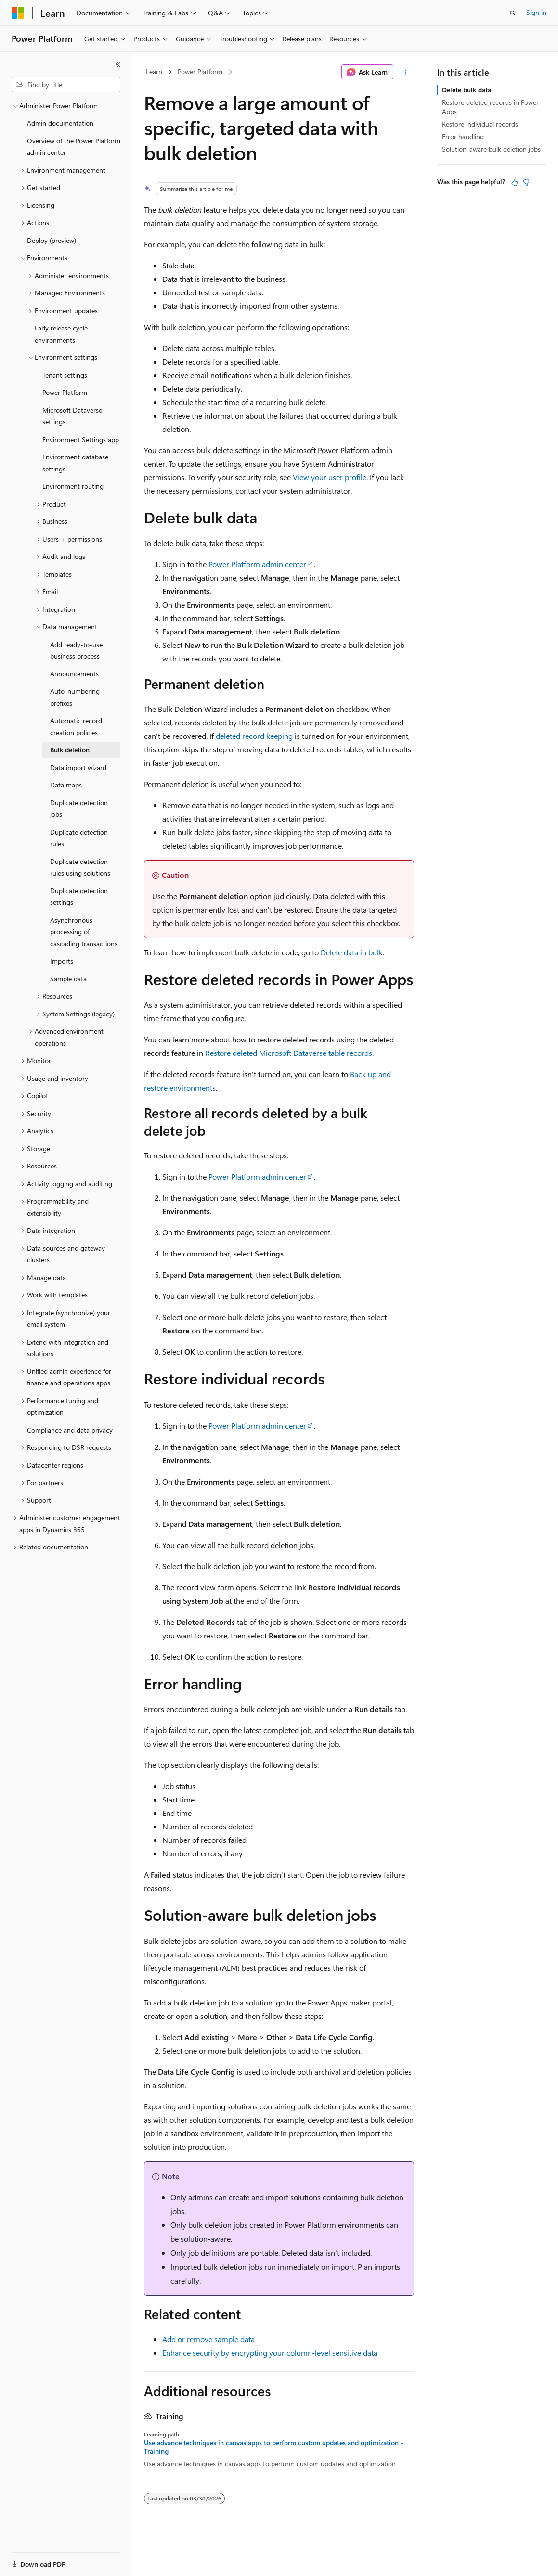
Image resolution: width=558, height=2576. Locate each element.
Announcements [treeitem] (74, 673)
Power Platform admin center (257, 564)
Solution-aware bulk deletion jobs (491, 148)
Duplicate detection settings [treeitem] (79, 896)
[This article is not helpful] (526, 182)
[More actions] (405, 72)
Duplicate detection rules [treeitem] (79, 838)
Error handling (463, 136)
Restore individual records (480, 123)
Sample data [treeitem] (68, 978)
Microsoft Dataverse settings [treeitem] (72, 416)
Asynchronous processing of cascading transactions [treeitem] (83, 931)
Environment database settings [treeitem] (75, 462)
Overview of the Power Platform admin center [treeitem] (73, 146)
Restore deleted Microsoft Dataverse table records (288, 1053)
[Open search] (512, 13)
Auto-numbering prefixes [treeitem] (75, 697)
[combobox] (66, 84)
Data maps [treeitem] (66, 784)
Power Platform (200, 71)
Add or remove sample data (208, 2339)
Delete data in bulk (352, 952)
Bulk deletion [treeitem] (70, 749)
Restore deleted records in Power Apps (490, 106)
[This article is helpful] (514, 182)
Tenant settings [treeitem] (64, 375)
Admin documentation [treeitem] (60, 122)
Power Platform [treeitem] (64, 392)
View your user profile (329, 477)
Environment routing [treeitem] (73, 486)
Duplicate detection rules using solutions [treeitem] (80, 867)
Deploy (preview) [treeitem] (51, 240)
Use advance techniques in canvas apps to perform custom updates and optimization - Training (273, 2447)
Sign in (536, 12)
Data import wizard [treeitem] (78, 767)
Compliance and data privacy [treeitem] (70, 1429)
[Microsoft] (18, 13)
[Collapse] (118, 64)
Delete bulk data (466, 89)
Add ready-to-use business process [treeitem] (76, 650)
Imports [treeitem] (61, 960)
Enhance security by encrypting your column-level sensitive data (269, 2353)
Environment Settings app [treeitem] (80, 439)
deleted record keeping (254, 736)
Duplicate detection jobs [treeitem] (79, 808)
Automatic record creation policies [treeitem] (76, 726)
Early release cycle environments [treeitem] (61, 333)
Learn (154, 71)
